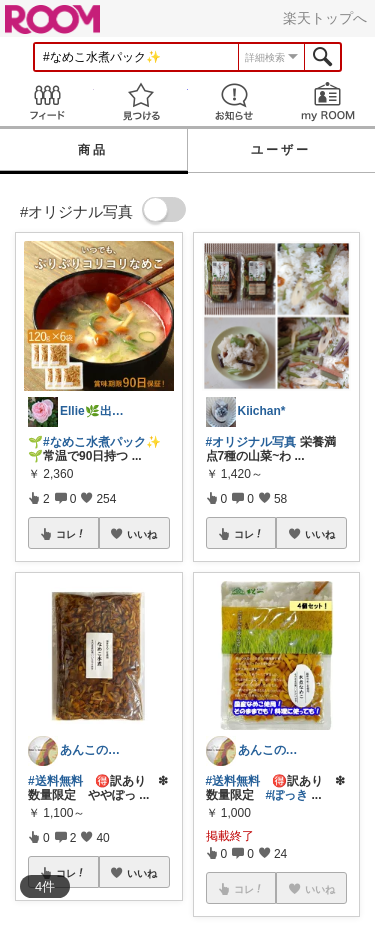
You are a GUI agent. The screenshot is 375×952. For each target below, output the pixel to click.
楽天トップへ (325, 18)
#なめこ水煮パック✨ (102, 442)
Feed (47, 101)
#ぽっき (287, 795)
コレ (71, 534)
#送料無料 (55, 781)
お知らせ (235, 101)
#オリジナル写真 (251, 442)
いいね (142, 534)
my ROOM (328, 101)
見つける (141, 101)
